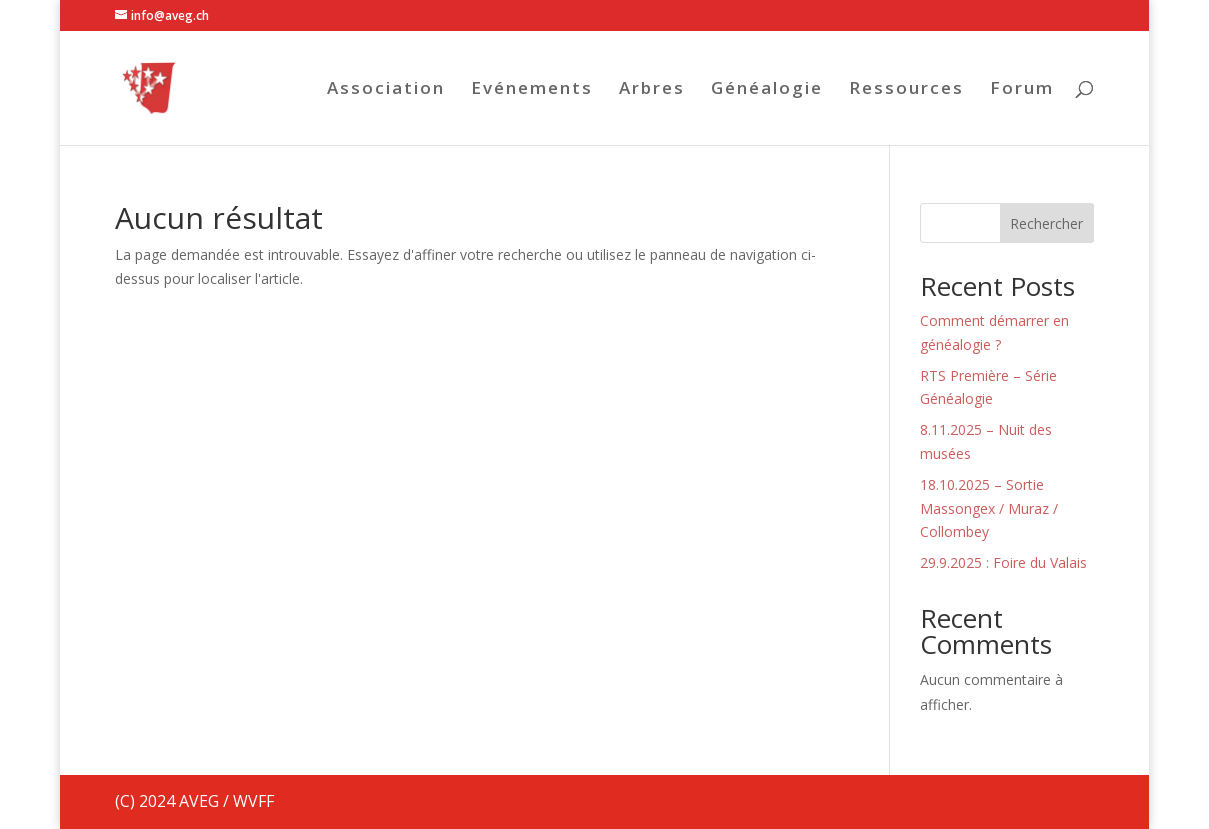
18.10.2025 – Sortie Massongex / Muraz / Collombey (989, 508)
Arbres (652, 90)
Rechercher (1046, 223)
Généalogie (767, 90)
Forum (1022, 90)
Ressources (906, 90)
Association (386, 90)
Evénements (532, 90)
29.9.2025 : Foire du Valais (1003, 562)
